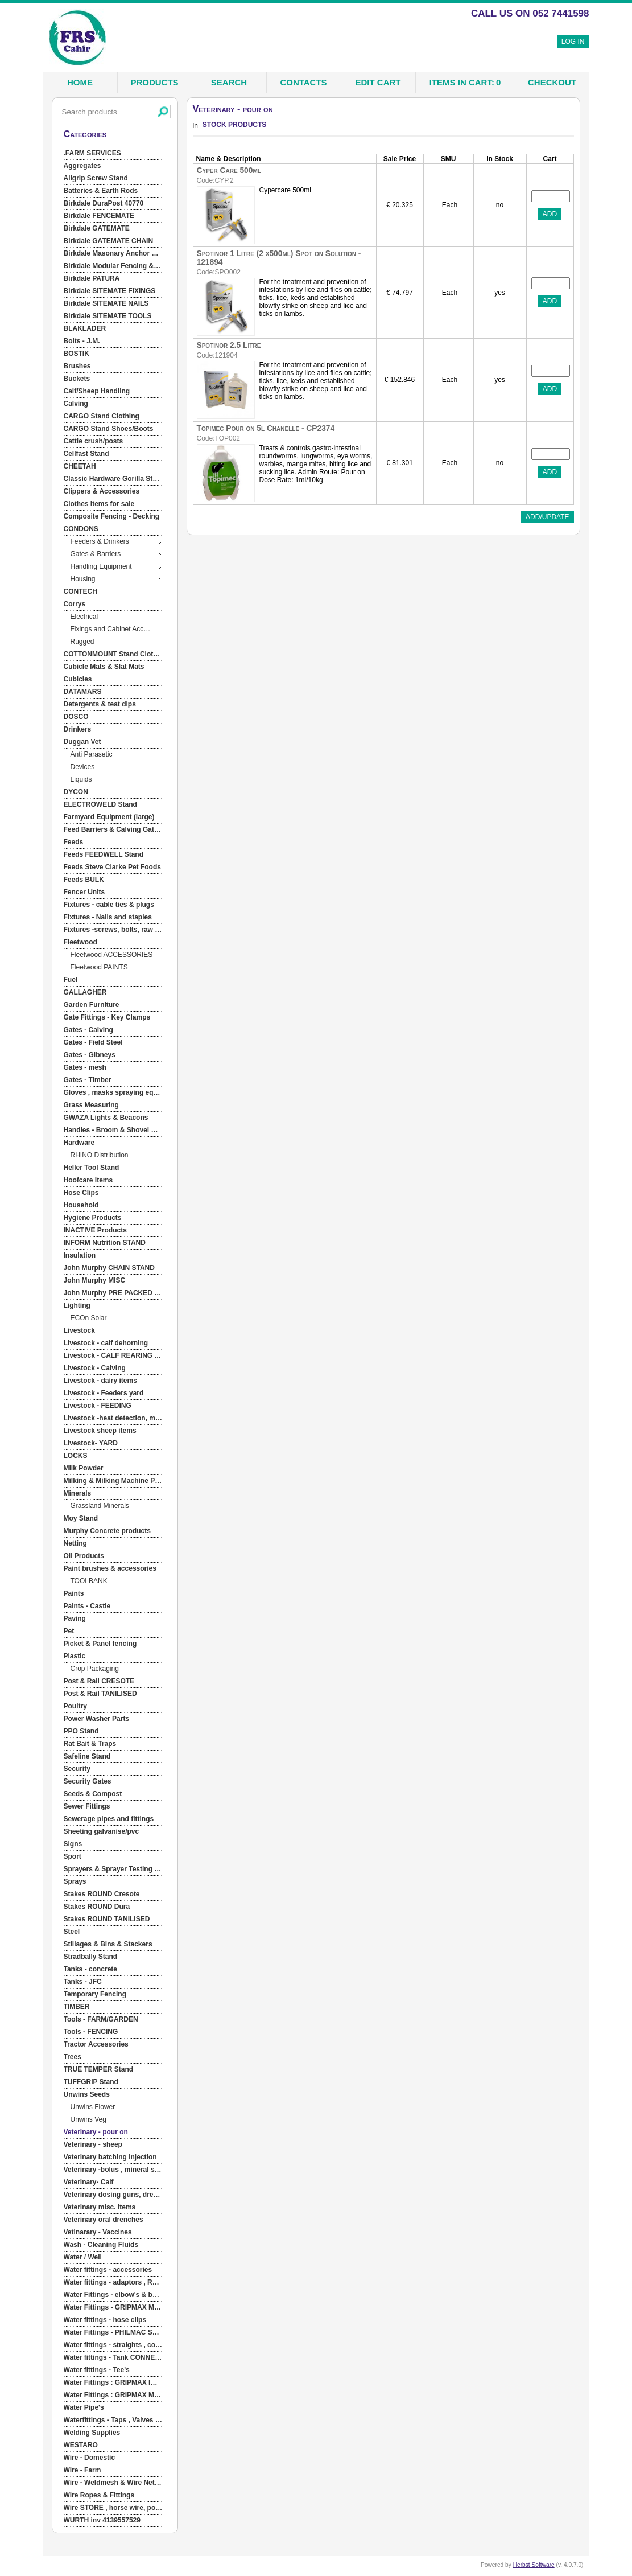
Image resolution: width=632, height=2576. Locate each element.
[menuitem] (113, 153)
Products (154, 82)
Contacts (303, 82)
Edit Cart (378, 82)
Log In (573, 42)
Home (80, 82)
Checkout (552, 82)
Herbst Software (534, 2565)
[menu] (113, 1337)
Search (229, 82)
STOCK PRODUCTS (234, 125)
